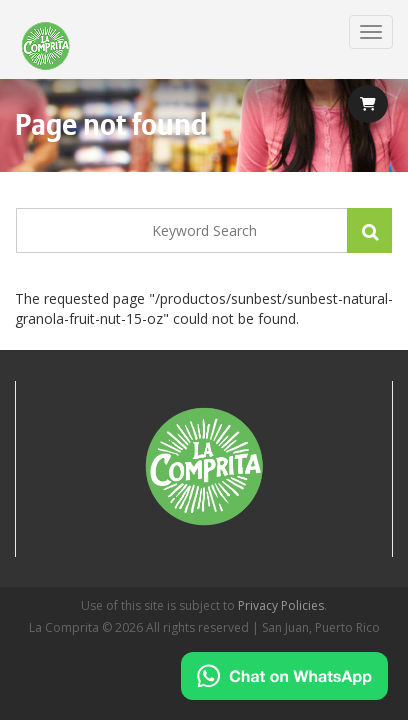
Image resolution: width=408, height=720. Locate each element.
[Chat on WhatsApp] (284, 676)
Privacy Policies (281, 605)
